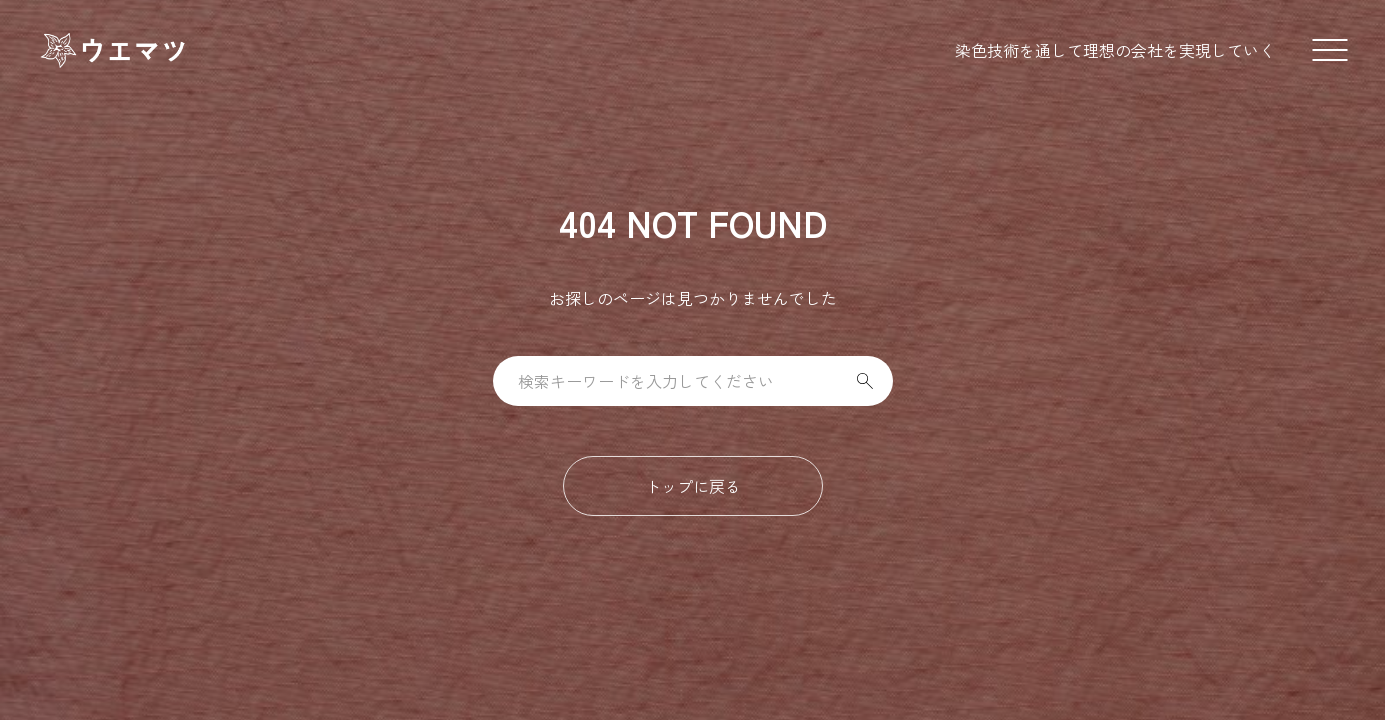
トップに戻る (693, 486)
